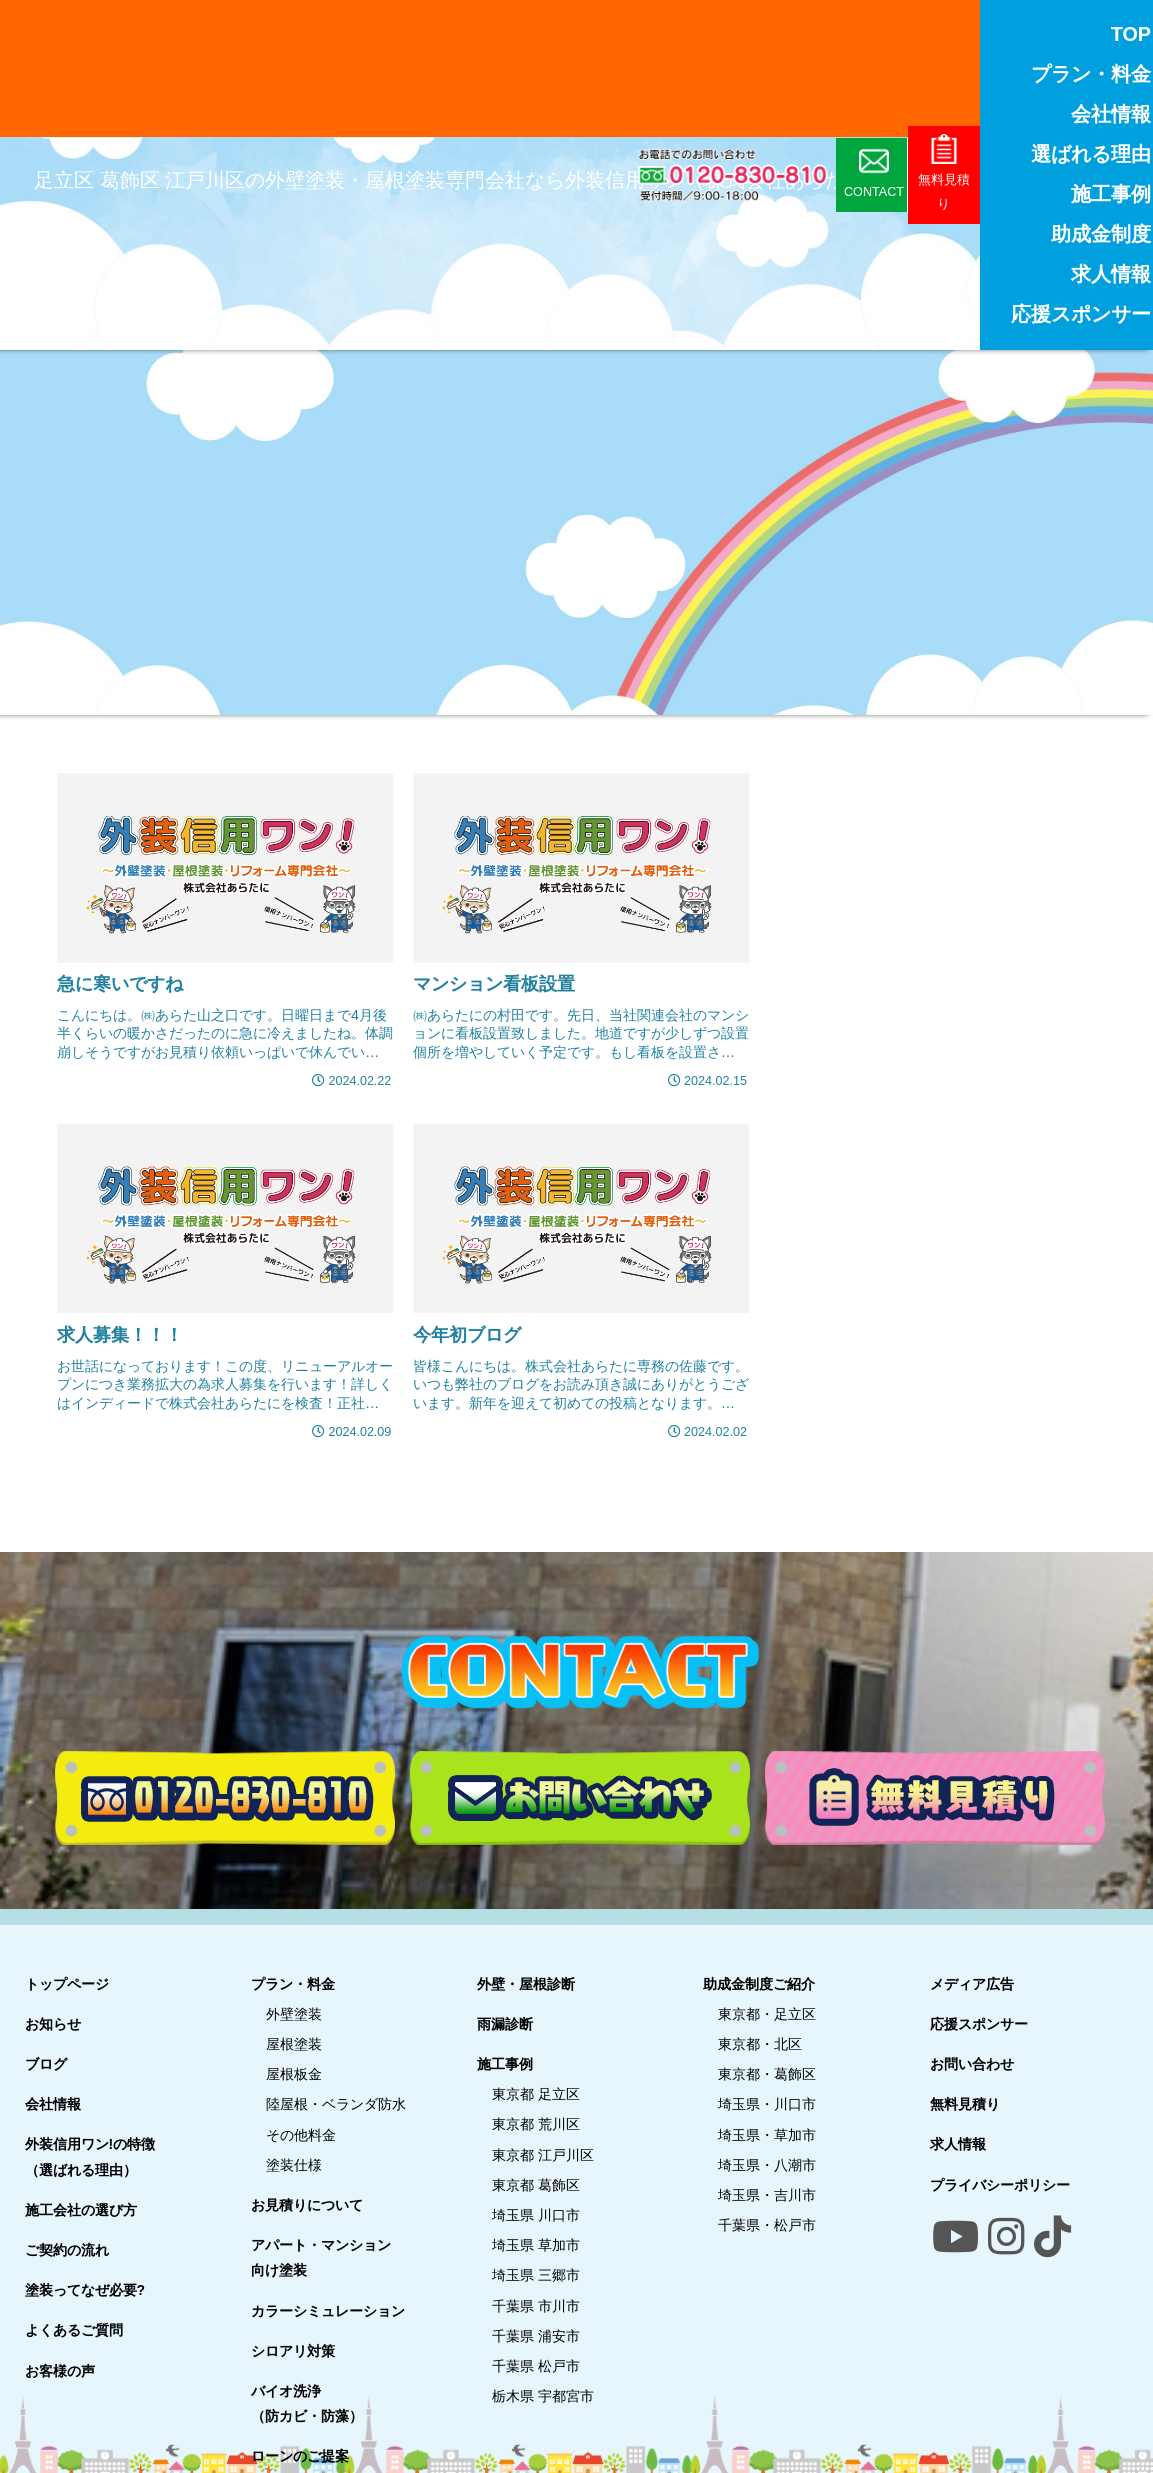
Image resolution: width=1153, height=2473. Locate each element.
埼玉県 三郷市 (536, 2275)
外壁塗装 (294, 2013)
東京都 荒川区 (536, 2124)
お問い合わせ (972, 2063)
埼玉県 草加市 (536, 2245)
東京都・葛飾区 (767, 2074)
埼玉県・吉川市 (767, 2194)
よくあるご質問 (74, 2330)
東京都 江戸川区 (543, 2154)
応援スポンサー (979, 2023)
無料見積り (965, 2104)
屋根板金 (294, 2074)
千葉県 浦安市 (536, 2335)
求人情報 (958, 2144)
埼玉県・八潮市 (767, 2164)
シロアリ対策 (293, 2350)
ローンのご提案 (300, 2456)
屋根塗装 (294, 2043)
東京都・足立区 (767, 2013)
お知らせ (53, 2023)
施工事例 (505, 2063)
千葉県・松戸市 (767, 2225)
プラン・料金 (293, 1983)
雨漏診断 (505, 2023)
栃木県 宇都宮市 (543, 2395)
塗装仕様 (294, 2164)
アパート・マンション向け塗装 (321, 2257)
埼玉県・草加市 (767, 2134)
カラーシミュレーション (328, 2310)
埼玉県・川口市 (767, 2104)
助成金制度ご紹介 (759, 1983)
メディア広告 (972, 1983)
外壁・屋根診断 (526, 1983)
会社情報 (53, 2104)
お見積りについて (307, 2204)
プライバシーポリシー (1000, 2184)
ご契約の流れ (67, 2249)
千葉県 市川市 (536, 2305)
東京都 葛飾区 (536, 2184)
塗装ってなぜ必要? (85, 2290)
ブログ (46, 2063)
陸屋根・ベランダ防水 (336, 2104)
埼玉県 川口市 (536, 2214)
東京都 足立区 (536, 2094)
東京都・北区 (760, 2043)
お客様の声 (60, 2370)
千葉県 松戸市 (536, 2365)
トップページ (67, 1983)
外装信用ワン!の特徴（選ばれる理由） (90, 2156)
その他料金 (301, 2134)
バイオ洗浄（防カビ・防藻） (307, 2402)
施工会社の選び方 (81, 2209)
